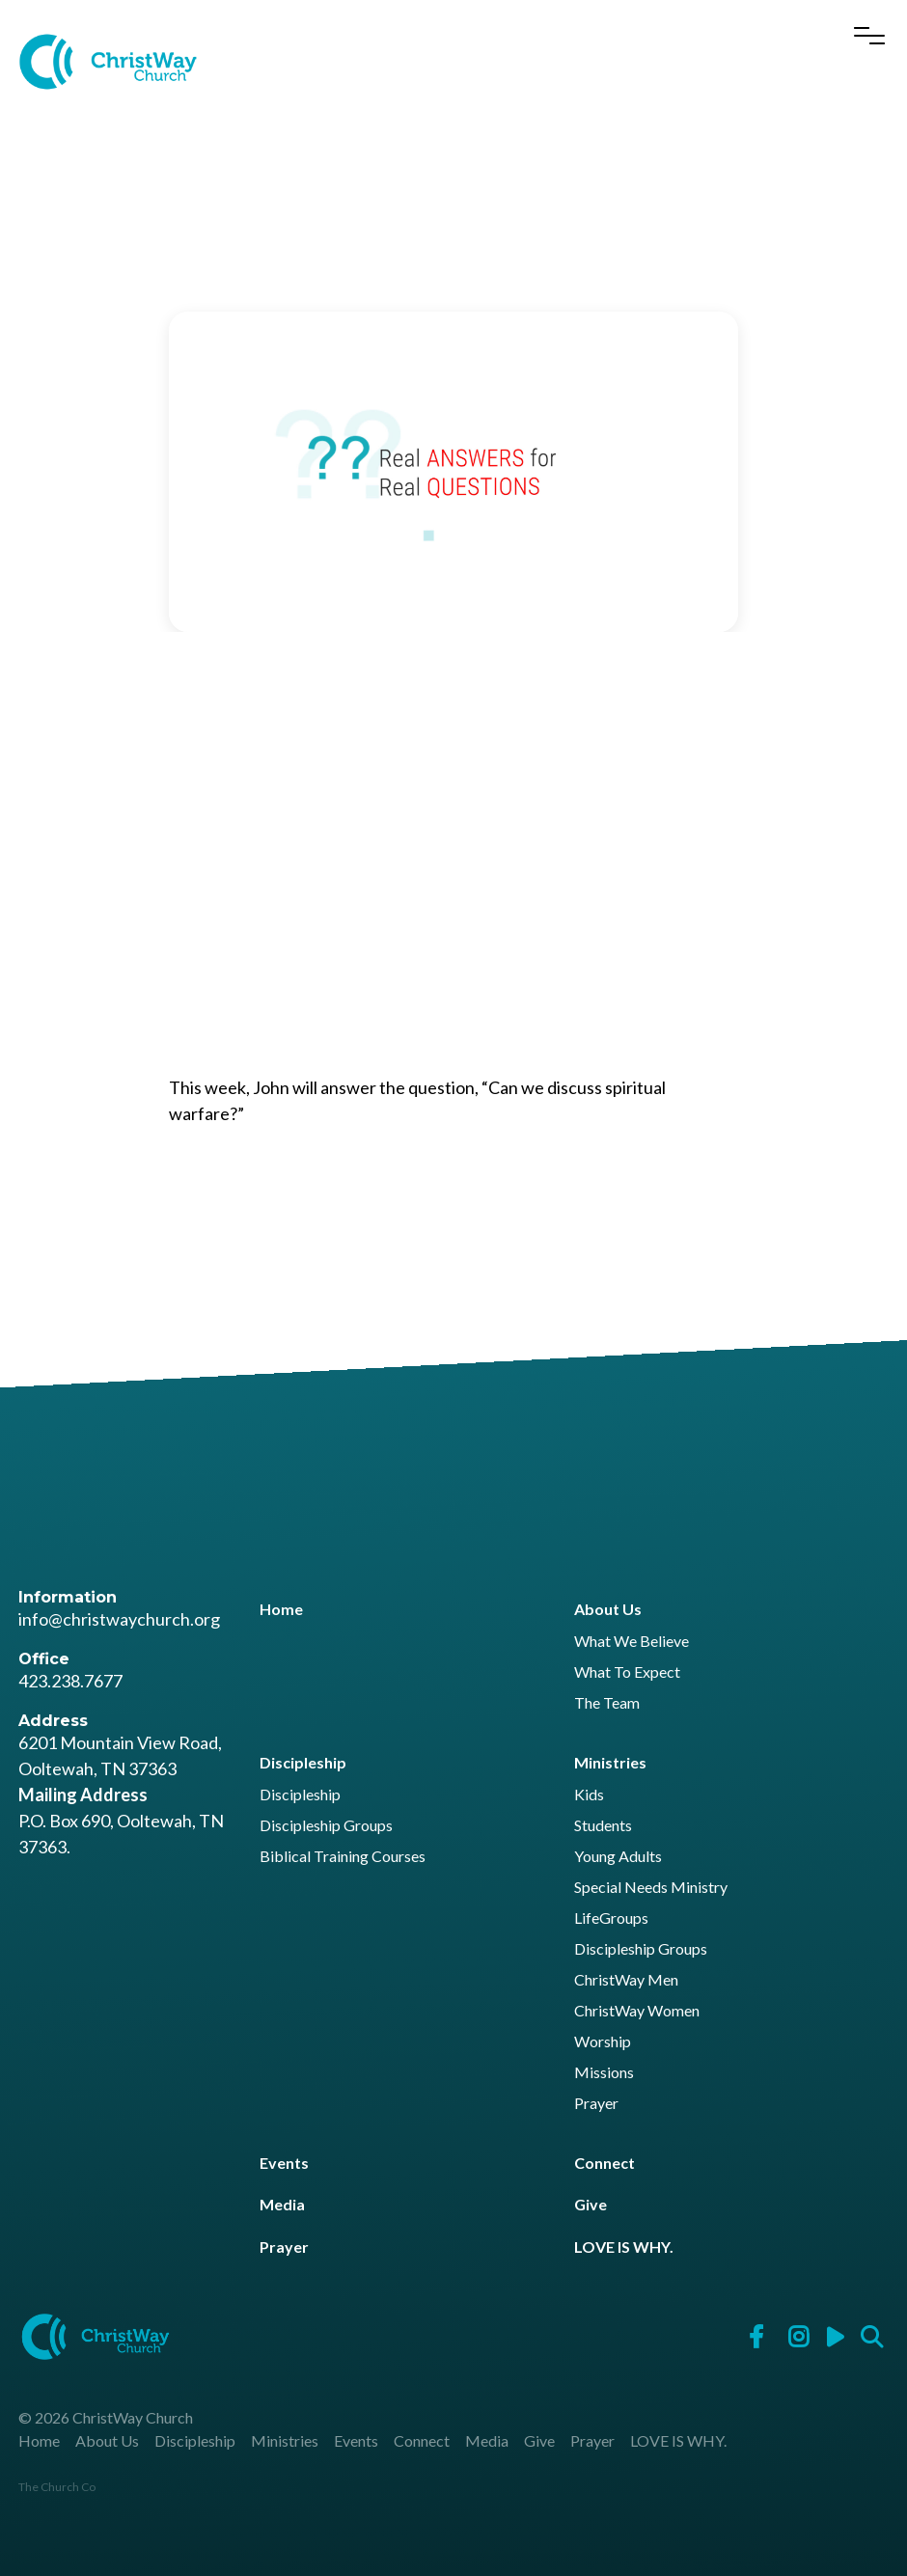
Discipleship (303, 1762)
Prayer (596, 2104)
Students (603, 1826)
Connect (604, 2162)
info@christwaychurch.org (119, 1619)
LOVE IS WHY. (623, 2246)
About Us (608, 1609)
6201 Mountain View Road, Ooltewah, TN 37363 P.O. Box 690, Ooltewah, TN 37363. (121, 1794)
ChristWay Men (626, 1980)
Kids (589, 1795)
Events (284, 2162)
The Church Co (57, 2487)
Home (281, 1609)
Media (282, 2204)
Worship (602, 2042)
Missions (604, 2073)
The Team (607, 1703)
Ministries (610, 1762)
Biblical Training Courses (343, 1857)
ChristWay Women (637, 2011)
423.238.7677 (70, 1680)
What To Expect (627, 1672)
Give (590, 2204)
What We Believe (631, 1641)
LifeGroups (611, 1918)
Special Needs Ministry (651, 1887)
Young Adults (618, 1857)
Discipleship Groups (326, 1826)
